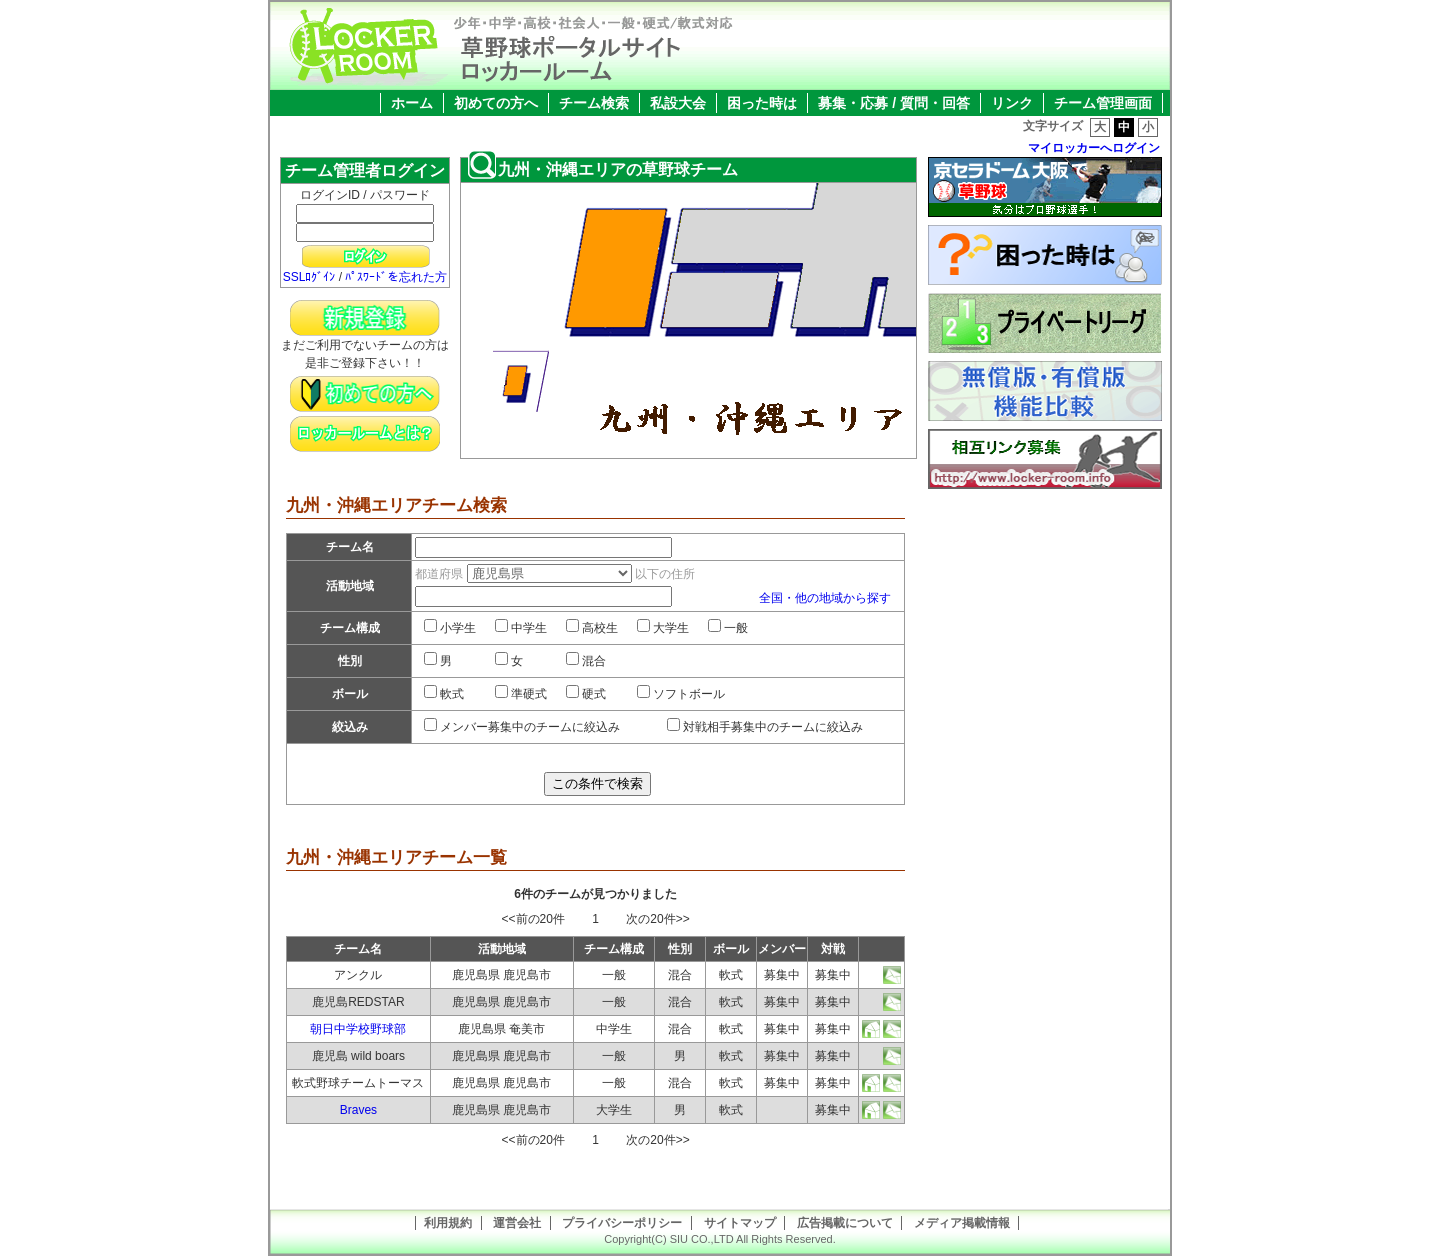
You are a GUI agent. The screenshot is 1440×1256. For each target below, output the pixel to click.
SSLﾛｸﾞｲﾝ (309, 277)
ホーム (412, 103)
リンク (1012, 103)
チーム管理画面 (1103, 103)
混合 (586, 661)
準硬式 (521, 694)
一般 (728, 628)
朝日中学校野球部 (358, 1029)
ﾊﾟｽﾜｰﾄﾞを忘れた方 (396, 277)
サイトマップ (740, 1223)
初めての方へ (496, 103)
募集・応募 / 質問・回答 (894, 103)
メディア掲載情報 (962, 1223)
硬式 (586, 694)
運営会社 (517, 1223)
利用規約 (448, 1223)
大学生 (663, 628)
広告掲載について (845, 1223)
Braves (358, 1110)
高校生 (592, 628)
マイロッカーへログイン (1094, 148)
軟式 (444, 694)
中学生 (521, 628)
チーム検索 (594, 103)
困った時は (762, 103)
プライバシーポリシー (622, 1223)
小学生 (450, 628)
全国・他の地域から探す (825, 598)
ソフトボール (681, 694)
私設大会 (678, 103)
